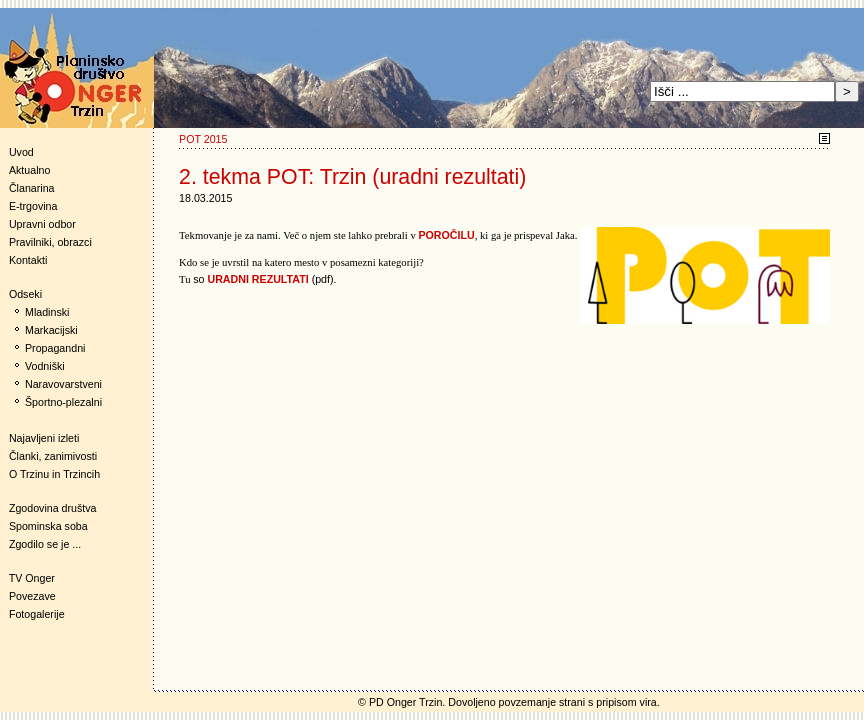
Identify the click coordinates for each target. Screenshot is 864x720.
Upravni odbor (42, 224)
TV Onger (27, 578)
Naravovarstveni (63, 384)
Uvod (21, 152)
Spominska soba (48, 526)
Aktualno (29, 170)
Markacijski (51, 330)
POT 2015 (203, 139)
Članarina (32, 188)
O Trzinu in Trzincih (54, 474)
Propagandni (55, 348)
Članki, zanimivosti (53, 456)
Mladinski (47, 312)
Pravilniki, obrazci (50, 242)
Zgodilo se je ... (45, 544)
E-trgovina (33, 206)
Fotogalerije (37, 614)
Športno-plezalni (63, 402)
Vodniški (45, 366)
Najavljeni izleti (44, 438)
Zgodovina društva (48, 508)
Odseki (21, 294)
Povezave (32, 596)
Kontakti (28, 260)
